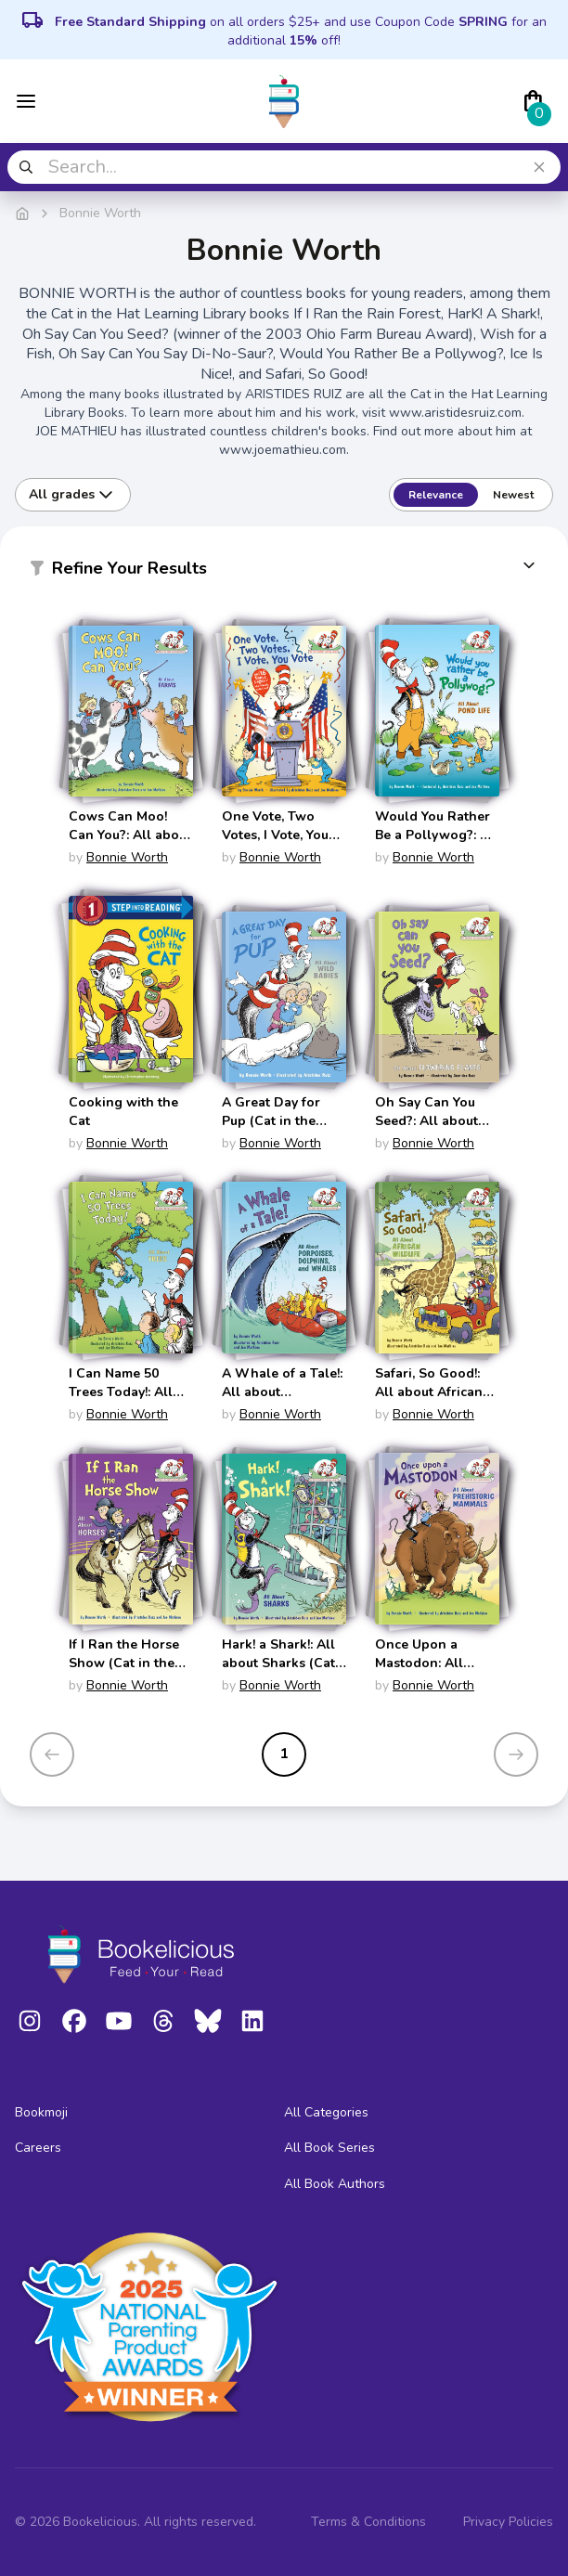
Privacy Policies (508, 2522)
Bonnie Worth (127, 857)
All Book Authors (334, 2184)
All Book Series (329, 2147)
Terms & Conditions (368, 2522)
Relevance (435, 494)
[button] (284, 572)
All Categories (326, 2112)
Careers (38, 2147)
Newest (513, 494)
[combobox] (284, 167)
